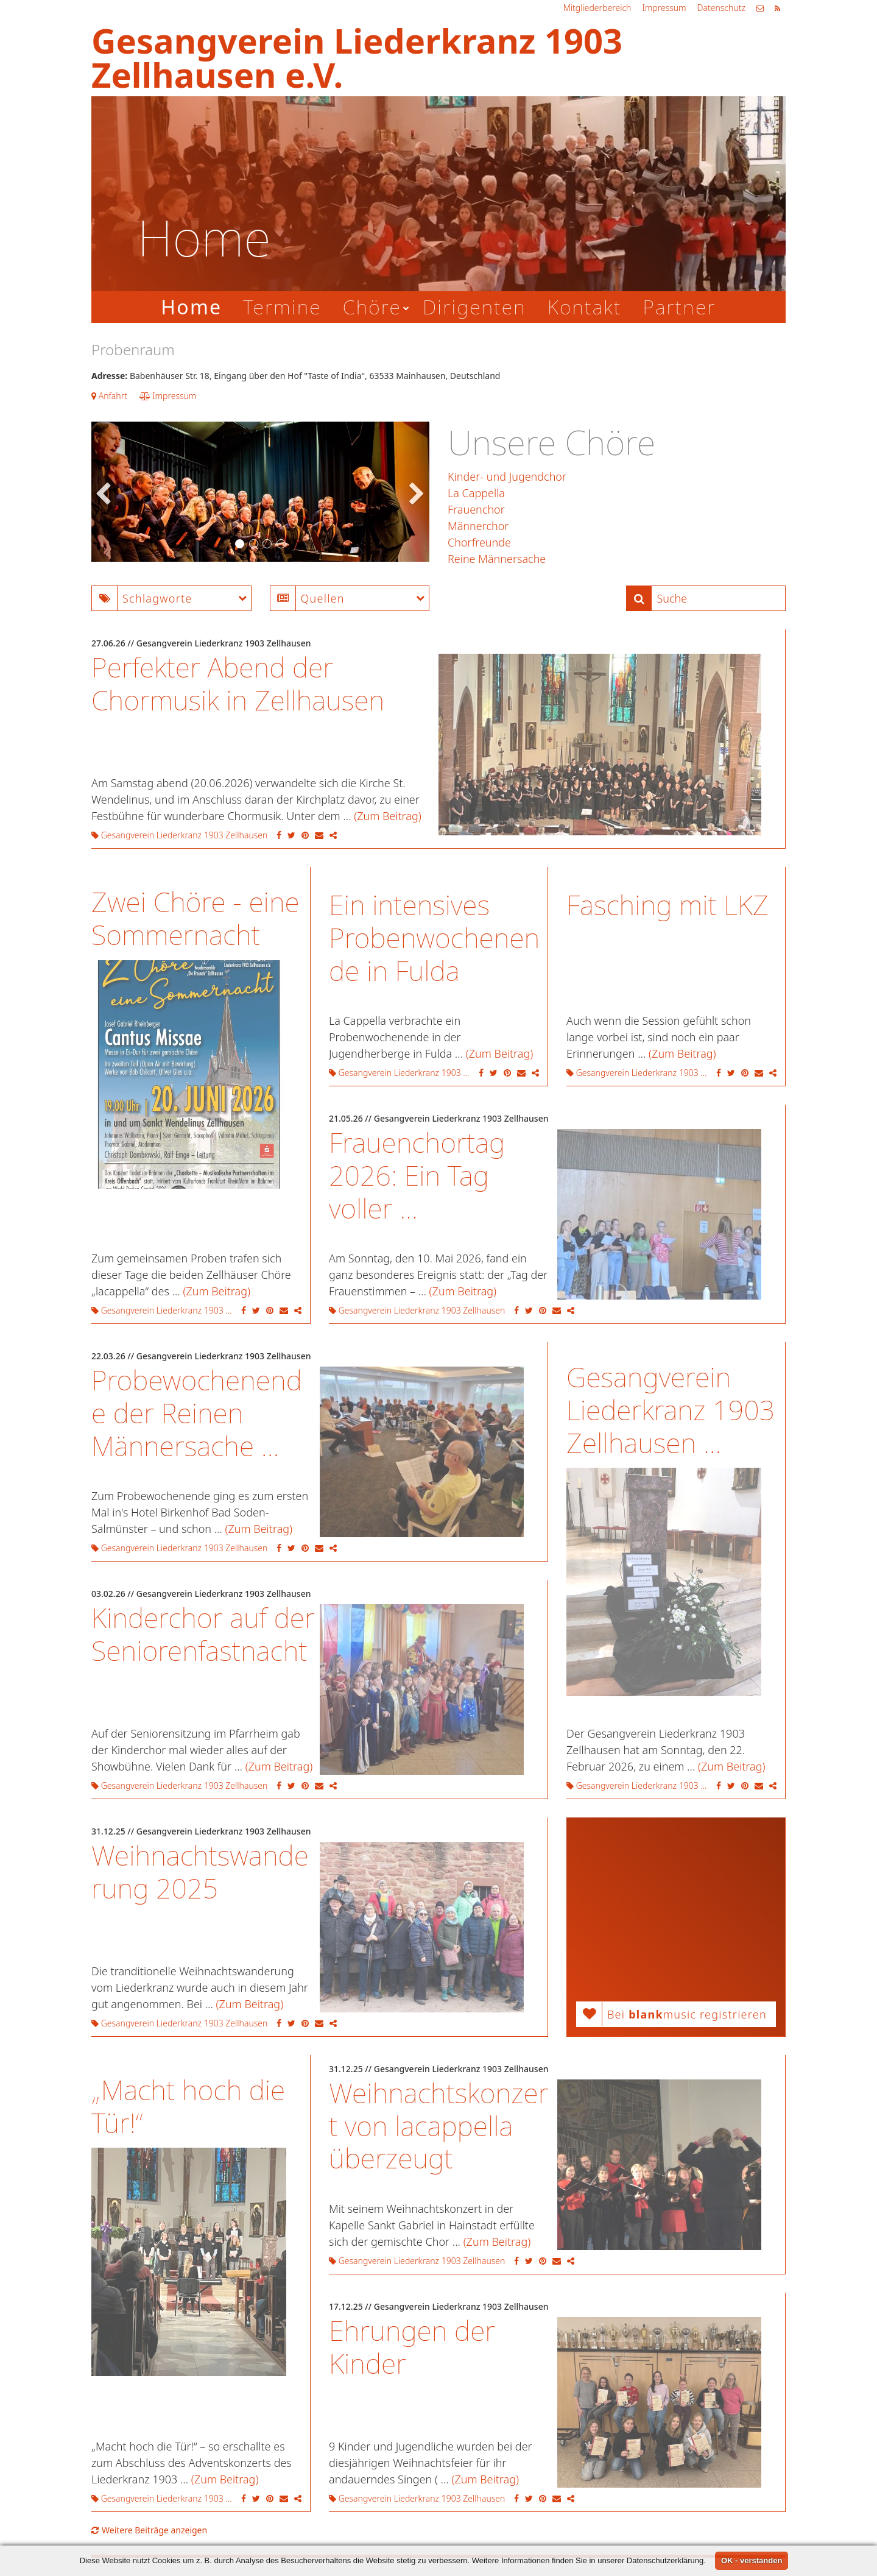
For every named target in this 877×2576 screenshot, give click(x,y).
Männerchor (478, 525)
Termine (282, 307)
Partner (679, 307)
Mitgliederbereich (597, 7)
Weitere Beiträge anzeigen (149, 2530)
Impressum (664, 7)
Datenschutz (721, 7)
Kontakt (585, 307)
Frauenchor (476, 509)
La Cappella (476, 493)
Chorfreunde (479, 542)
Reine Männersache (497, 558)
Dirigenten (474, 307)
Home (191, 307)
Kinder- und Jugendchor (507, 476)
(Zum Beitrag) (387, 816)
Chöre (372, 307)
